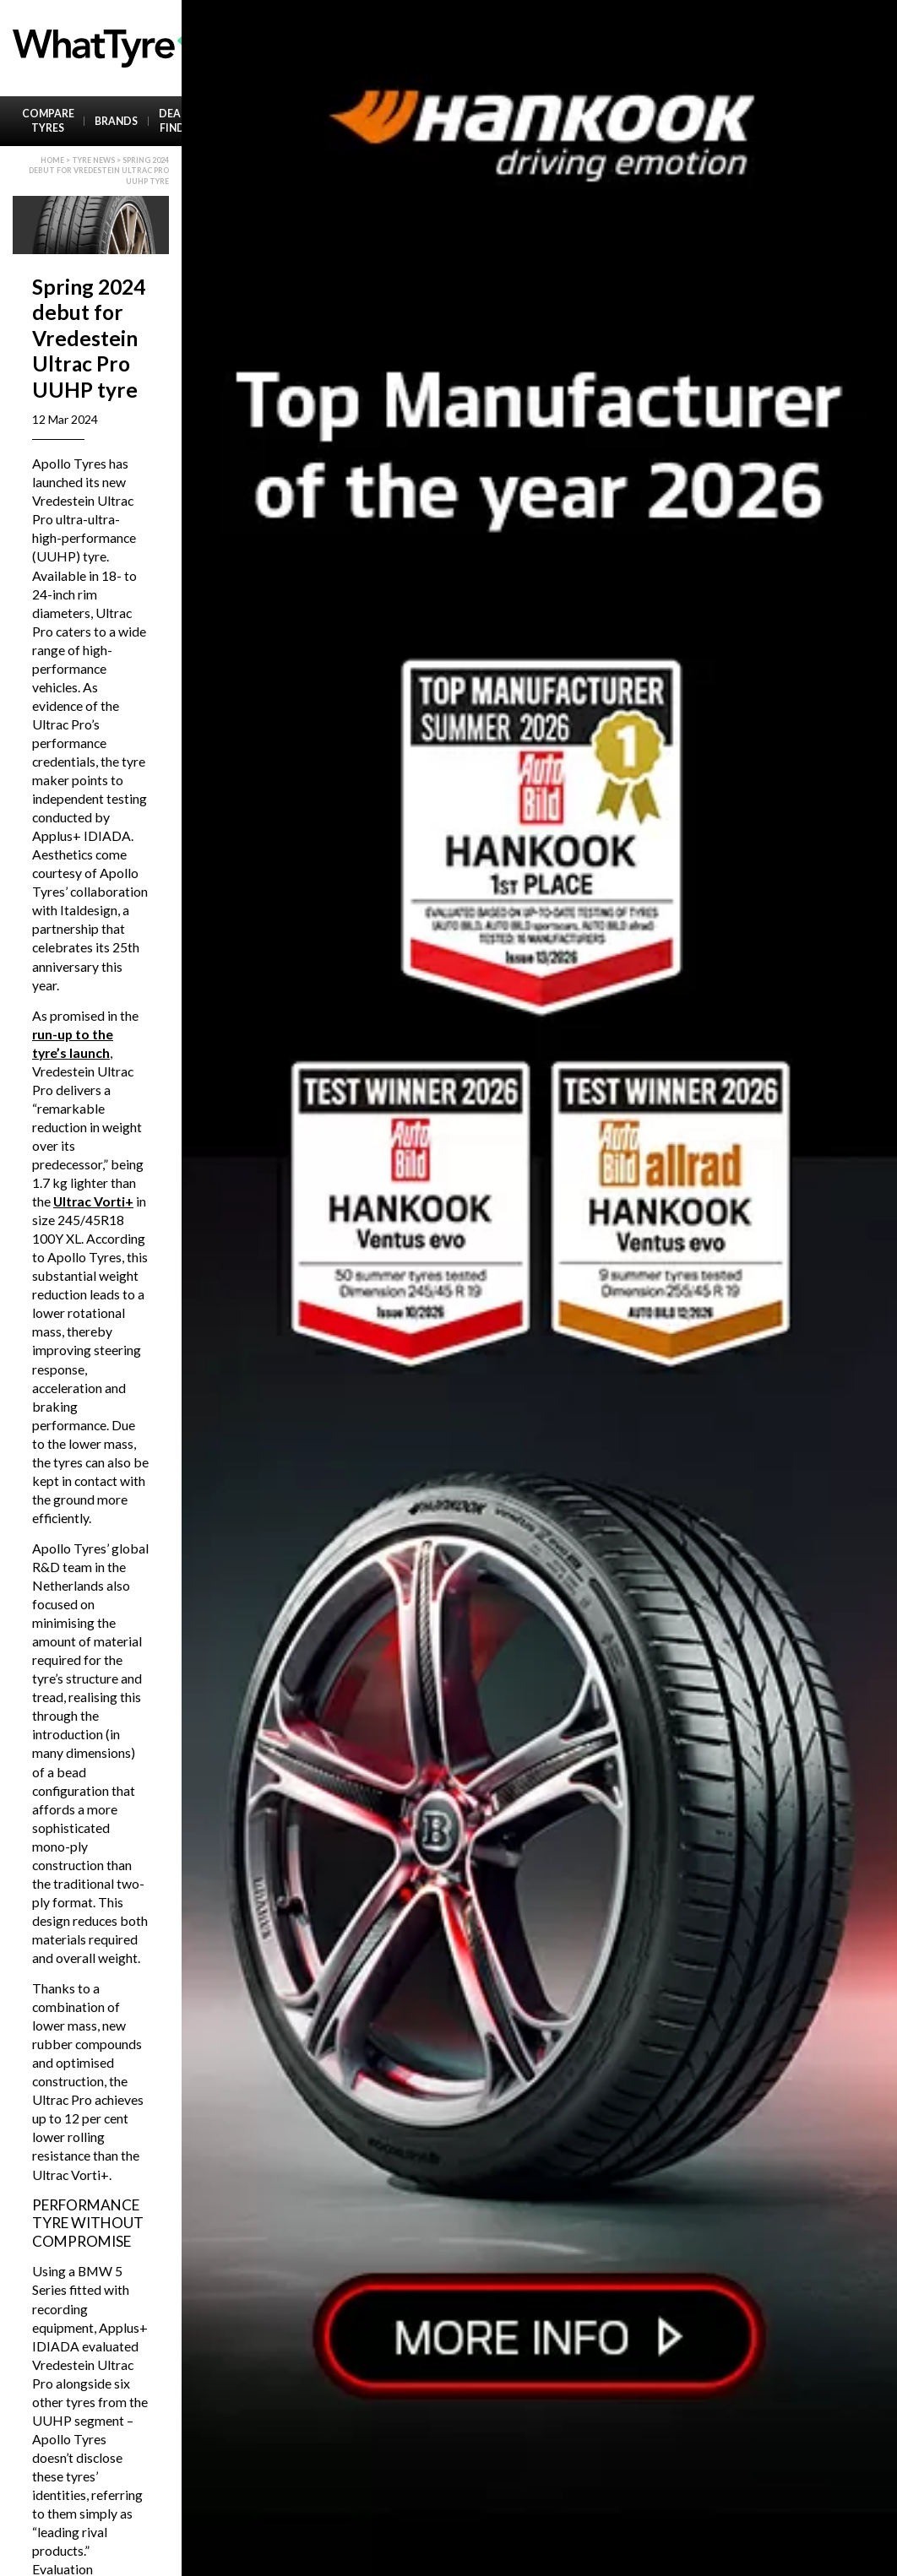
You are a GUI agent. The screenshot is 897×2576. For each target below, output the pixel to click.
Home (52, 160)
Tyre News (93, 160)
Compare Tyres (48, 120)
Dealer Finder (178, 120)
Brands (116, 121)
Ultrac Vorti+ (93, 1201)
